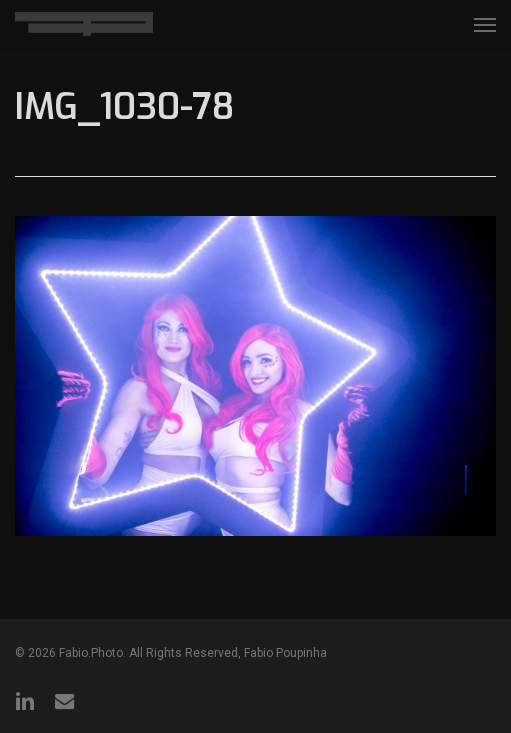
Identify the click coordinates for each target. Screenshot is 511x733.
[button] (485, 24)
